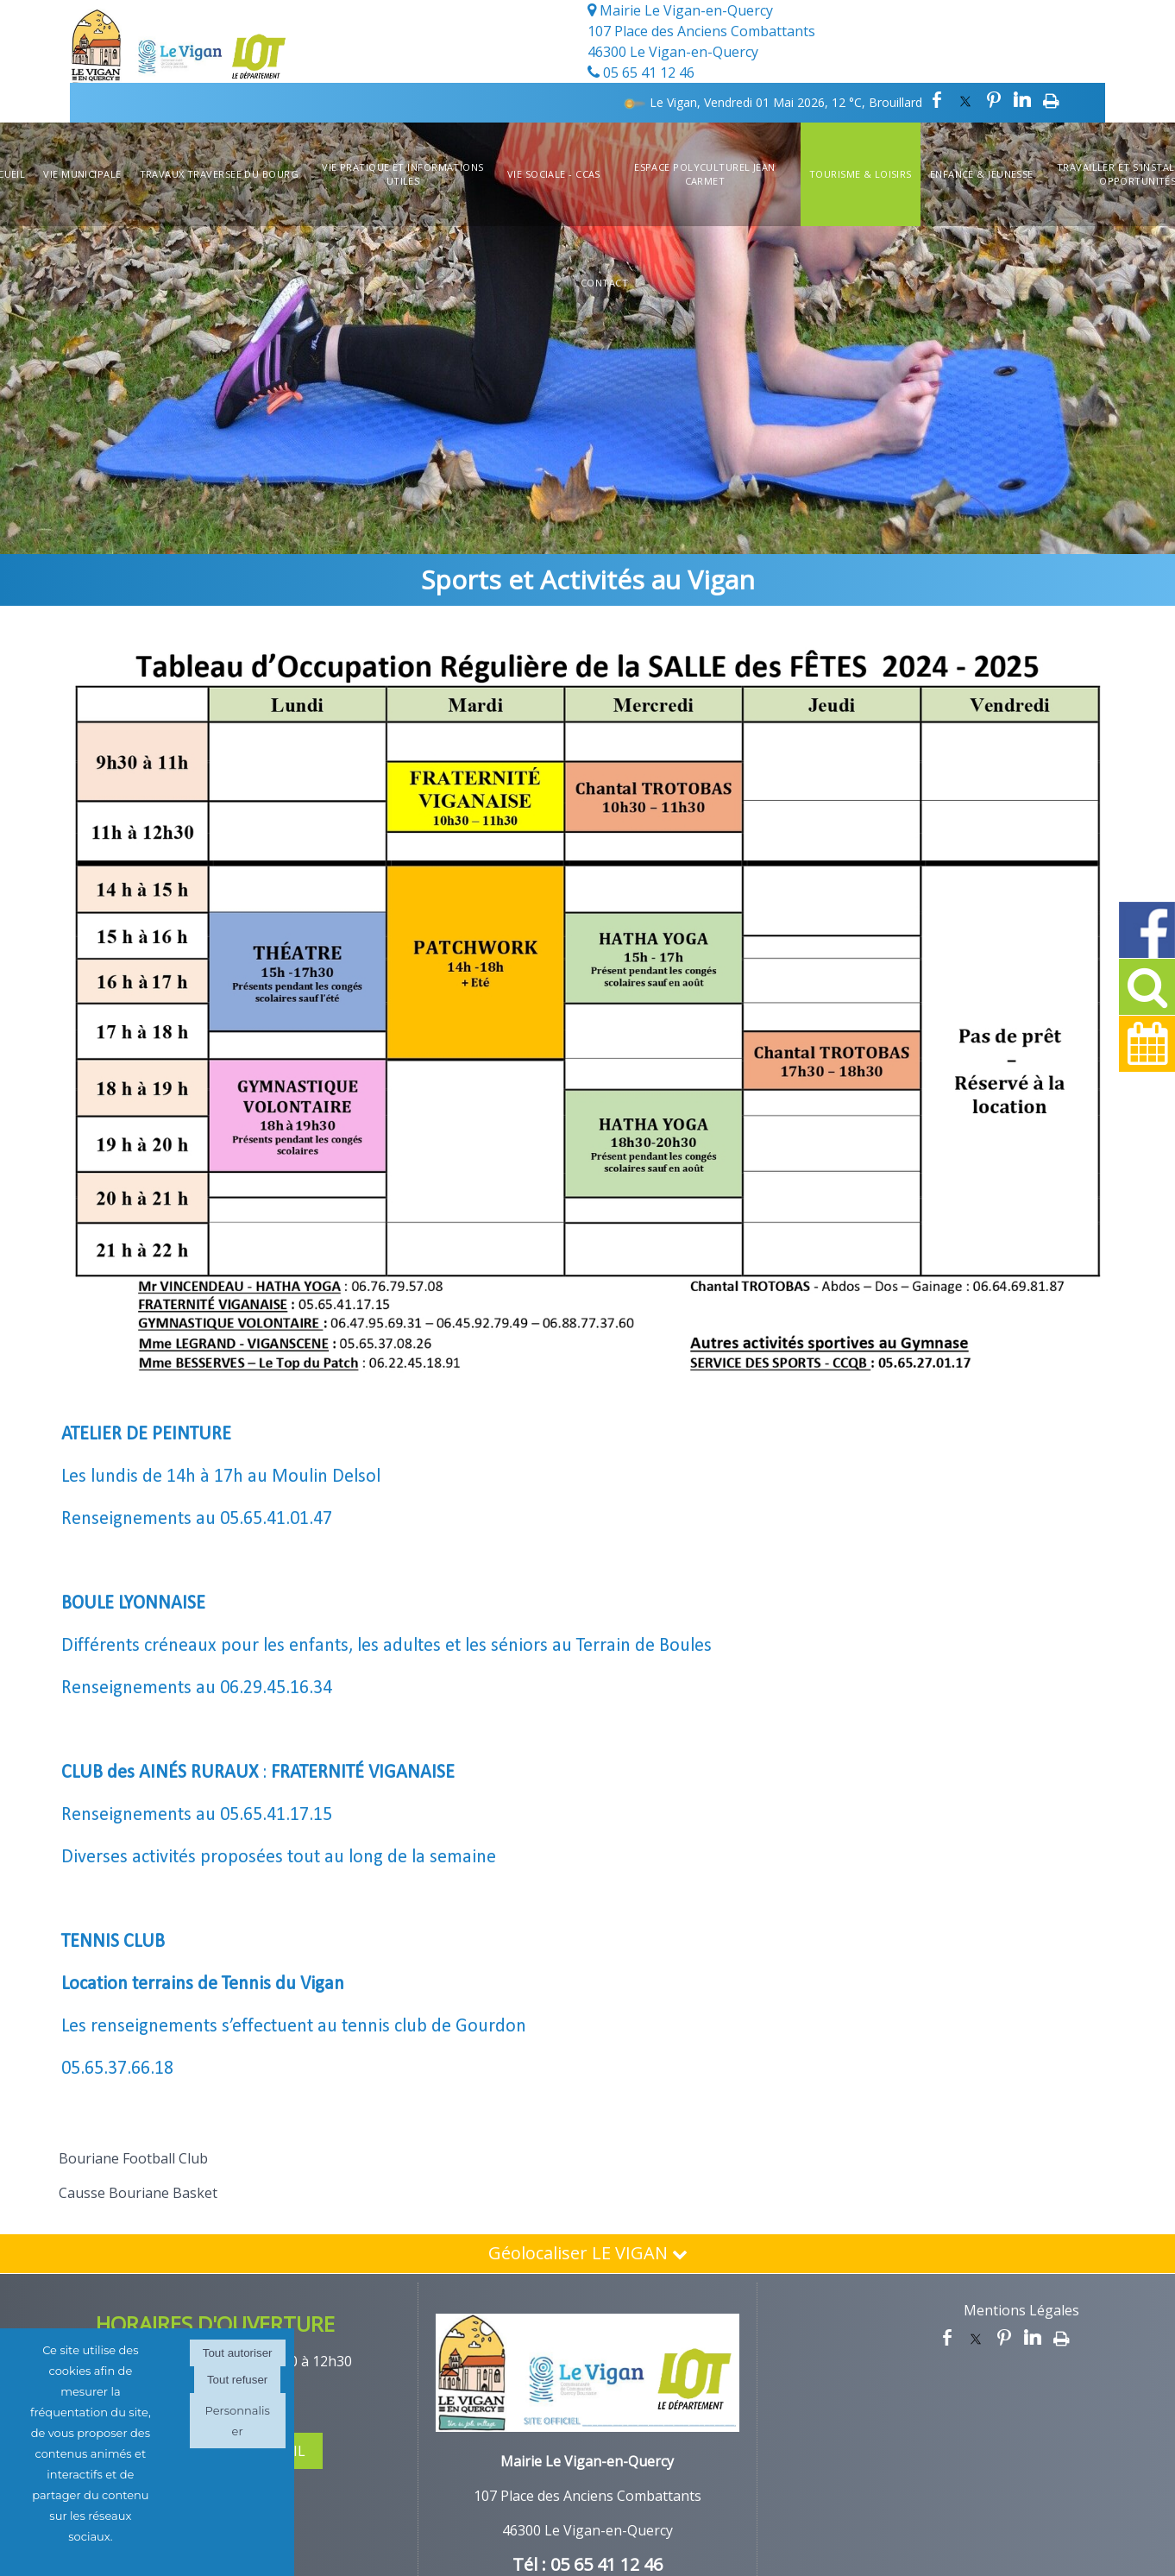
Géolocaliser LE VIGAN (588, 2252)
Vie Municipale (82, 173)
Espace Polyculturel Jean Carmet (705, 174)
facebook (937, 100)
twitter (965, 100)
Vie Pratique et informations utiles (402, 174)
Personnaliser (236, 2420)
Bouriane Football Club (133, 2158)
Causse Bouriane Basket (138, 2192)
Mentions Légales (1021, 2310)
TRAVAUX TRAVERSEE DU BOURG (219, 173)
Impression (1051, 100)
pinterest (994, 100)
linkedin (1022, 100)
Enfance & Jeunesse (982, 173)
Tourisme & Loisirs (860, 173)
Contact (604, 282)
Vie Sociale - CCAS (553, 173)
